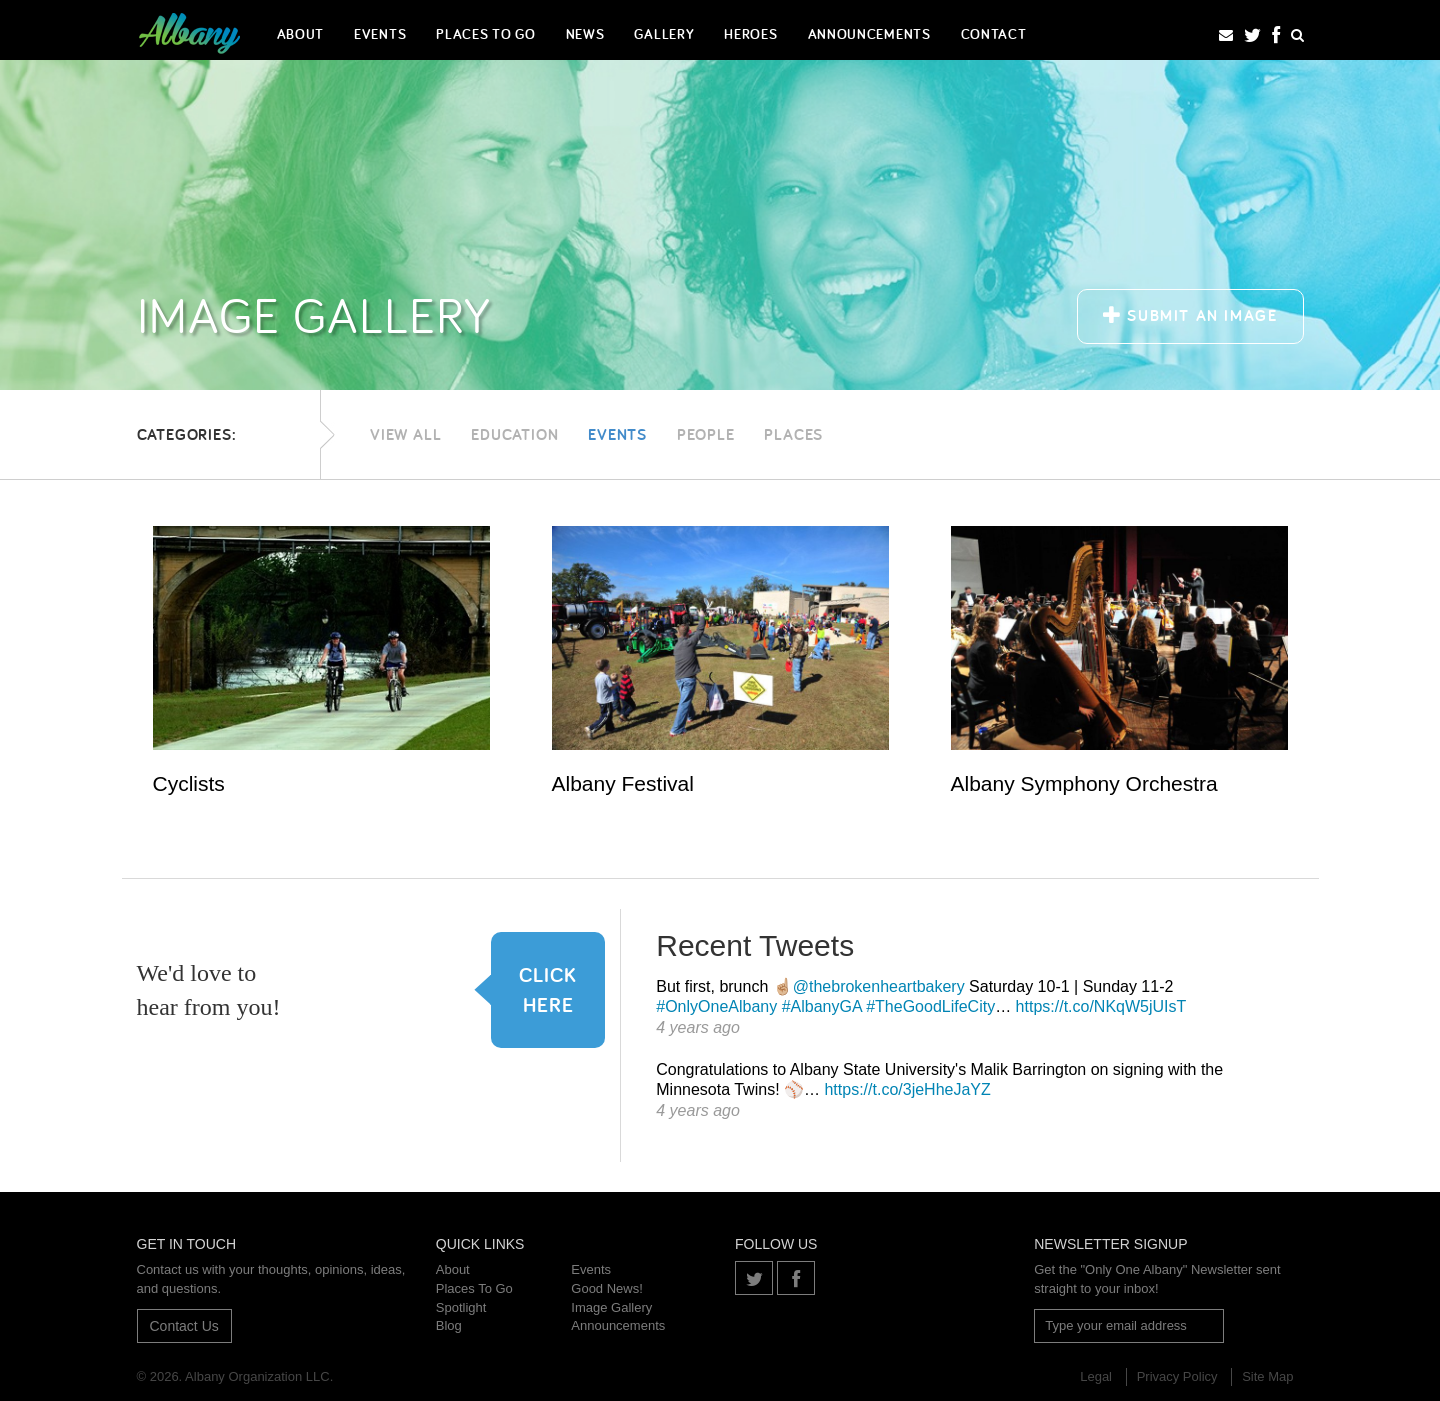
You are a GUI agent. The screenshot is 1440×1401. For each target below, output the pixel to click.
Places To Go (485, 34)
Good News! (607, 1288)
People (706, 434)
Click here (534, 989)
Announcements (869, 34)
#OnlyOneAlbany (716, 1006)
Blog (449, 1325)
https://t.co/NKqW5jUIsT (1101, 1006)
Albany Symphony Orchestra (1084, 783)
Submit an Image (1190, 315)
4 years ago (698, 1027)
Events (380, 34)
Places (793, 434)
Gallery (664, 34)
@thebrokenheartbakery (879, 986)
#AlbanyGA (822, 1006)
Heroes (750, 34)
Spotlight (461, 1307)
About (301, 34)
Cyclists (189, 783)
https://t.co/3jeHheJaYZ (907, 1089)
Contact (994, 34)
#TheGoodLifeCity (930, 1006)
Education (514, 434)
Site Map (1267, 1376)
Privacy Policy (1177, 1376)
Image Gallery (611, 1307)
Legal (1096, 1376)
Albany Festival (623, 783)
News (585, 34)
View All (405, 434)
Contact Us (184, 1326)
